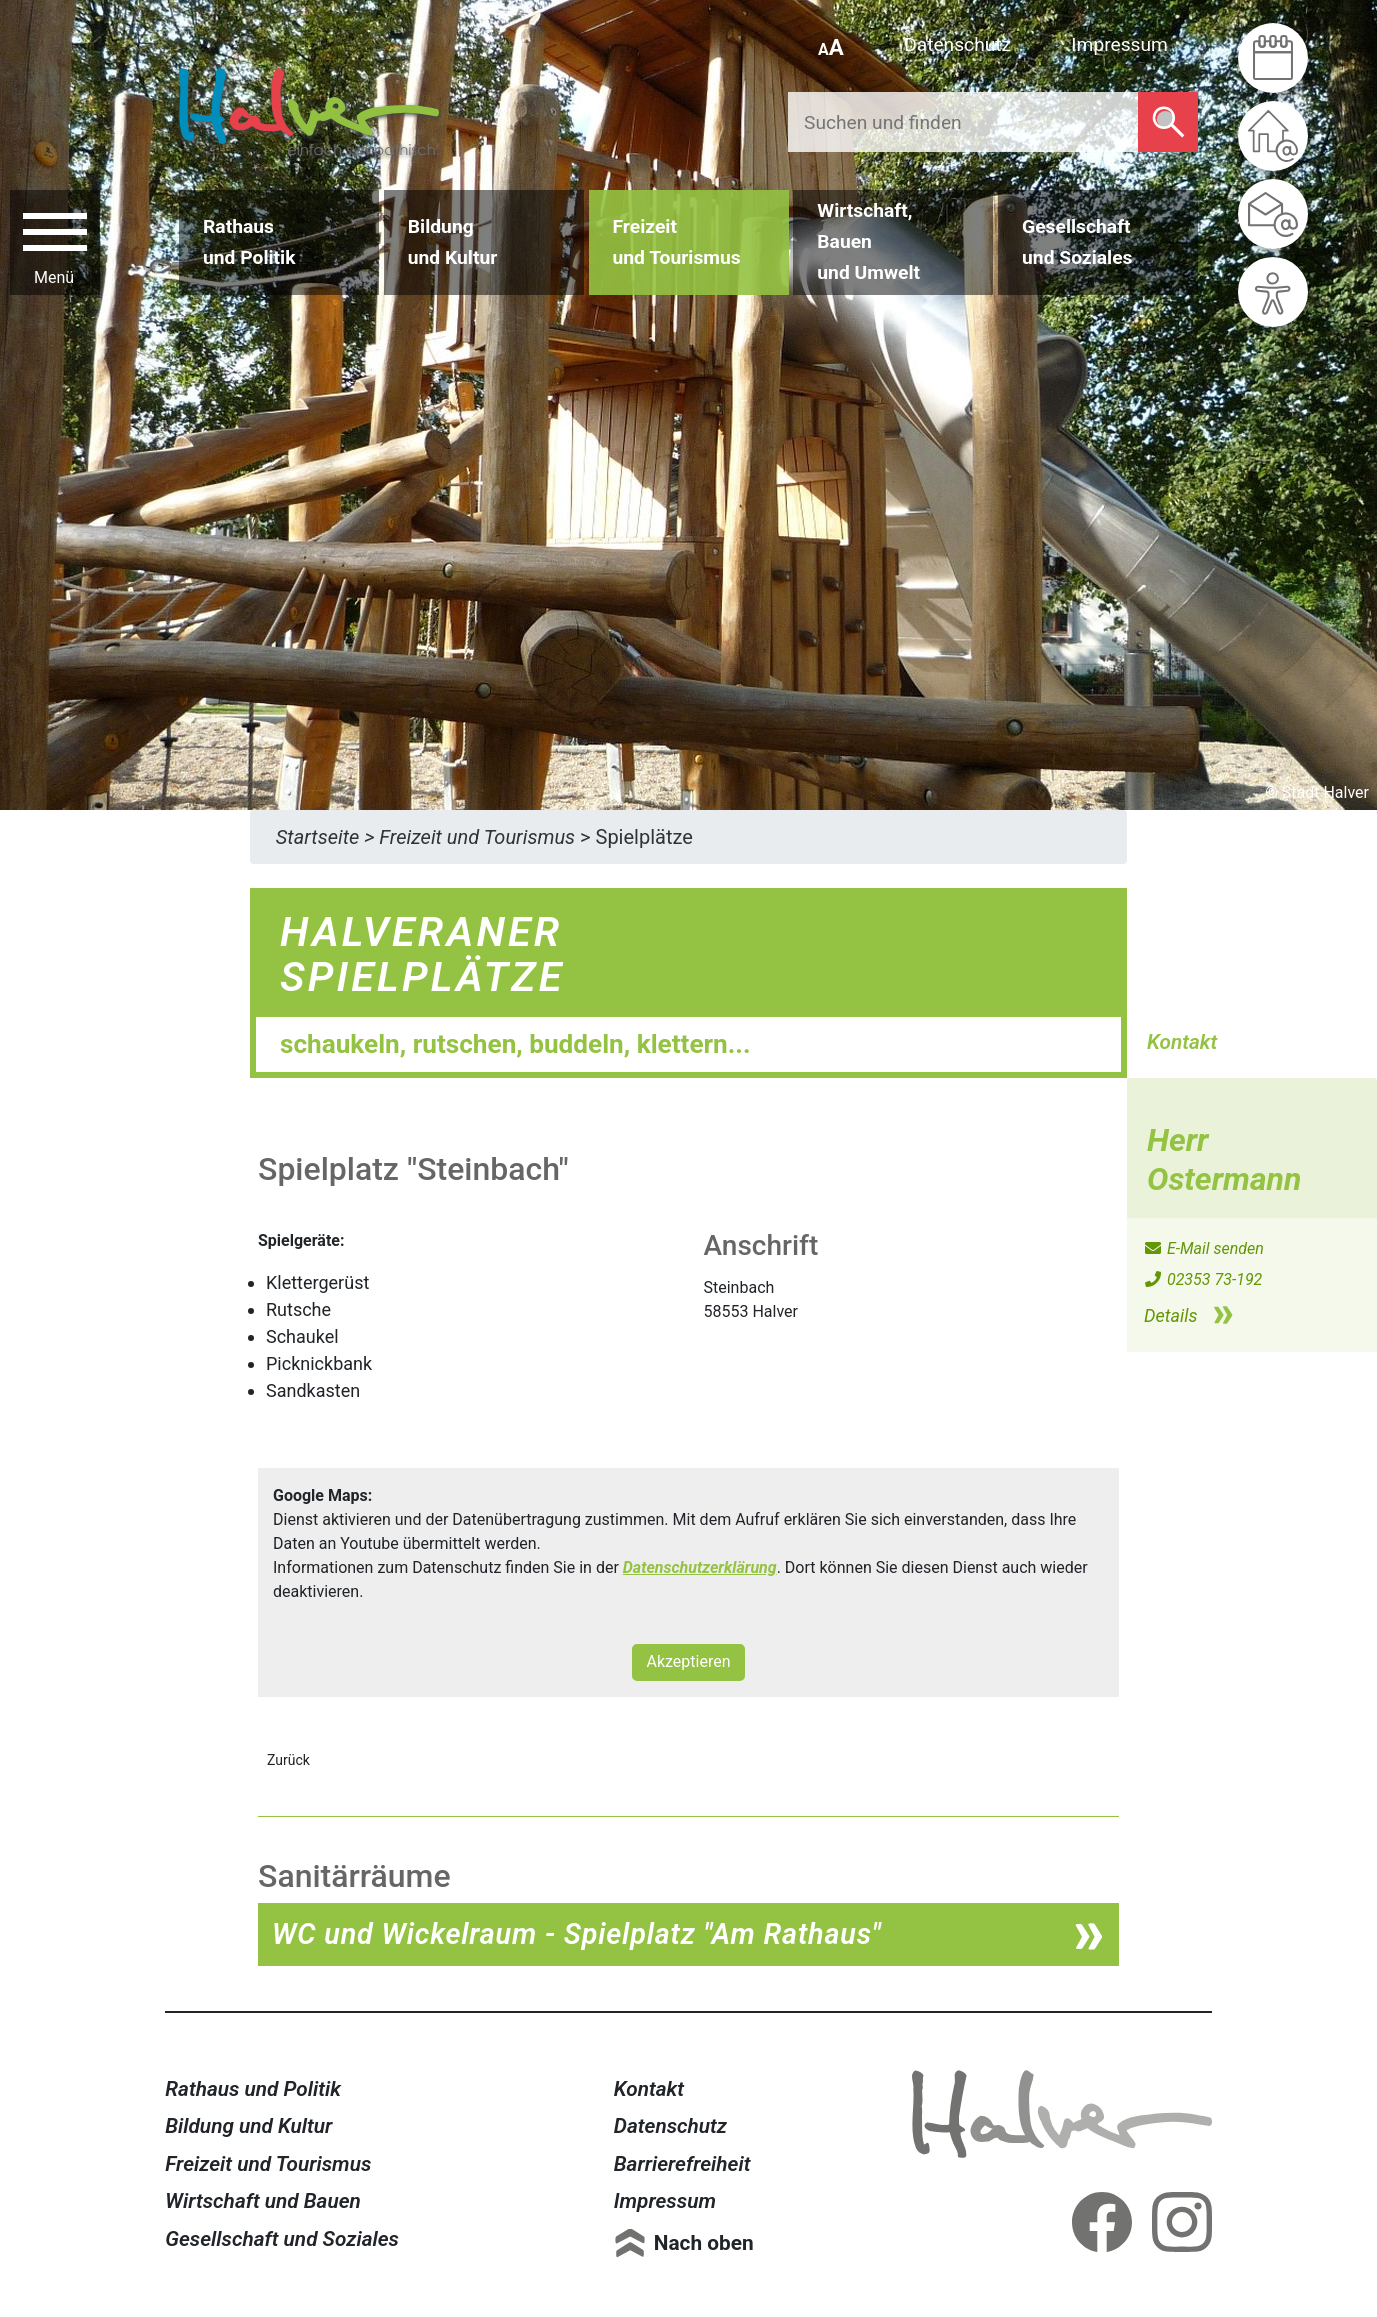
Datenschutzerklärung (700, 1567)
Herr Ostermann (1224, 1159)
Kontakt (649, 2089)
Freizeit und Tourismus (268, 2164)
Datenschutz (957, 44)
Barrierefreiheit (682, 2164)
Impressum (1119, 44)
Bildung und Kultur (248, 2126)
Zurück (288, 1760)
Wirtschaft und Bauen (263, 2201)
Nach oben (704, 2243)
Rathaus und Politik (253, 2089)
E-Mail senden (1203, 1248)
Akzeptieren (688, 1661)
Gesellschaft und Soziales (282, 2239)
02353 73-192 (1202, 1279)
